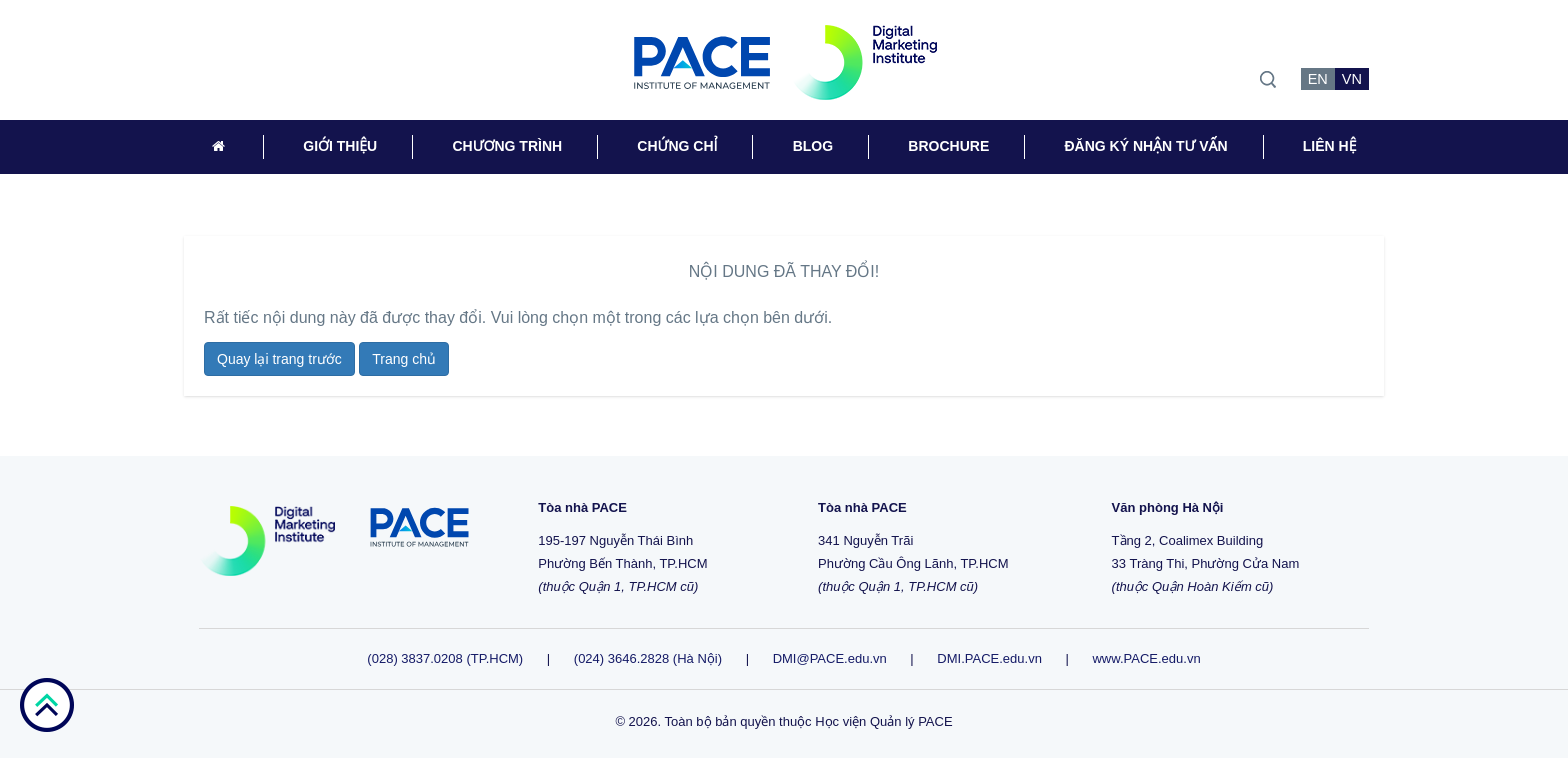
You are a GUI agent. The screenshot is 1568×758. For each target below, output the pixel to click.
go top (46, 705)
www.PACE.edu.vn (1146, 658)
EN (1318, 79)
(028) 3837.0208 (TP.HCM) (446, 658)
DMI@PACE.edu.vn (830, 658)
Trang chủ (404, 359)
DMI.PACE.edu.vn (989, 658)
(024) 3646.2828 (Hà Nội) (648, 658)
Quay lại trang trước (279, 359)
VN (1352, 79)
